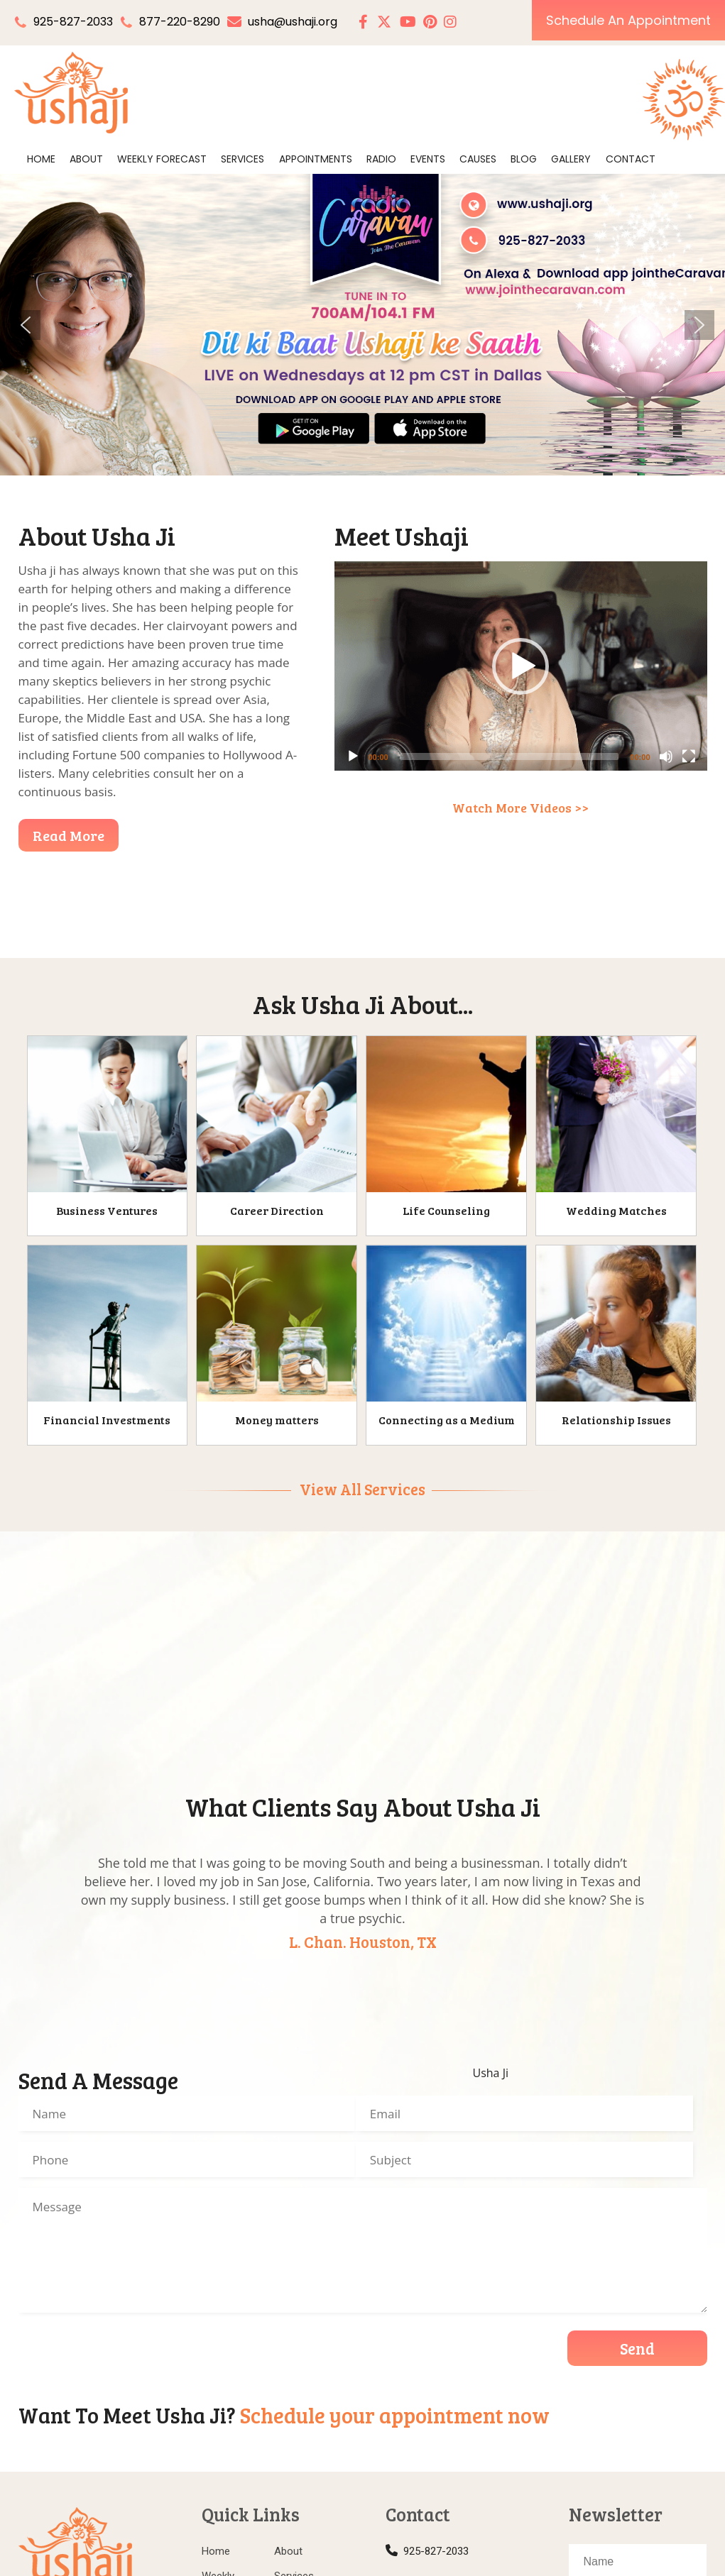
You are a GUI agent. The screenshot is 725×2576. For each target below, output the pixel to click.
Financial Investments (106, 1419)
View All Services (362, 1488)
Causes (477, 159)
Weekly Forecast (162, 159)
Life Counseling (446, 1210)
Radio (381, 159)
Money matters (277, 1419)
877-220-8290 (179, 21)
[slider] (509, 756)
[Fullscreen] (689, 756)
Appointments (315, 159)
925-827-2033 (73, 21)
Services (242, 159)
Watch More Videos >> (520, 807)
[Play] (353, 756)
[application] (520, 666)
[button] (25, 325)
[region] (362, 324)
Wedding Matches (616, 1210)
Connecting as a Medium (446, 1419)
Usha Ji (490, 2073)
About (86, 159)
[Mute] (666, 756)
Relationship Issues (616, 1419)
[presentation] (126, 2351)
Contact (630, 159)
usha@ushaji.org (282, 21)
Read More (68, 835)
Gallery (571, 159)
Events (427, 159)
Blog (524, 159)
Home (41, 159)
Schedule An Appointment (628, 20)
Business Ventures (107, 1210)
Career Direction (277, 1210)
